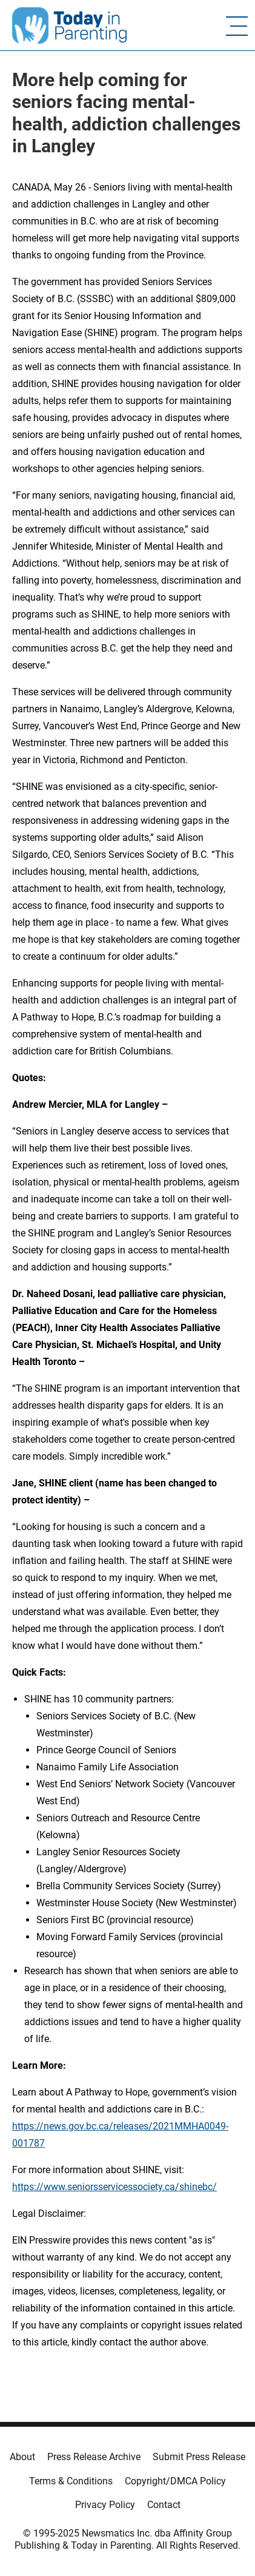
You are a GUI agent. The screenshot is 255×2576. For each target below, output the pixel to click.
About (22, 2457)
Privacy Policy (105, 2504)
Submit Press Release (199, 2457)
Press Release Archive (94, 2457)
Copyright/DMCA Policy (175, 2481)
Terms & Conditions (71, 2481)
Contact (163, 2504)
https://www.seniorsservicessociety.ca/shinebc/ (114, 2187)
